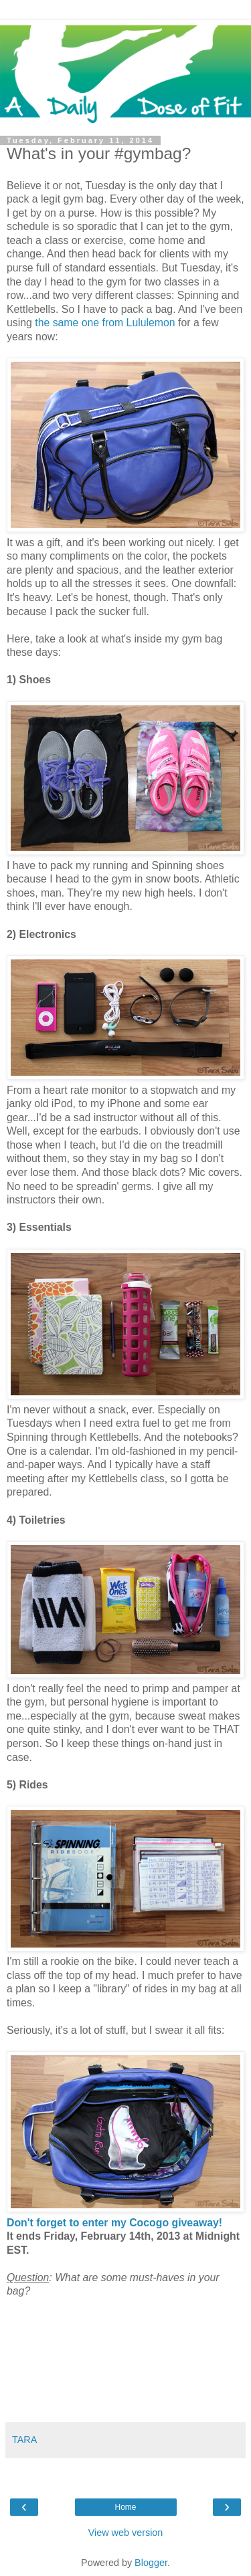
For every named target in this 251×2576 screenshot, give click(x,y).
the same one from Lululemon (105, 322)
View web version (125, 2532)
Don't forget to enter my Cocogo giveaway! (114, 2222)
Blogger (151, 2562)
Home (125, 2507)
